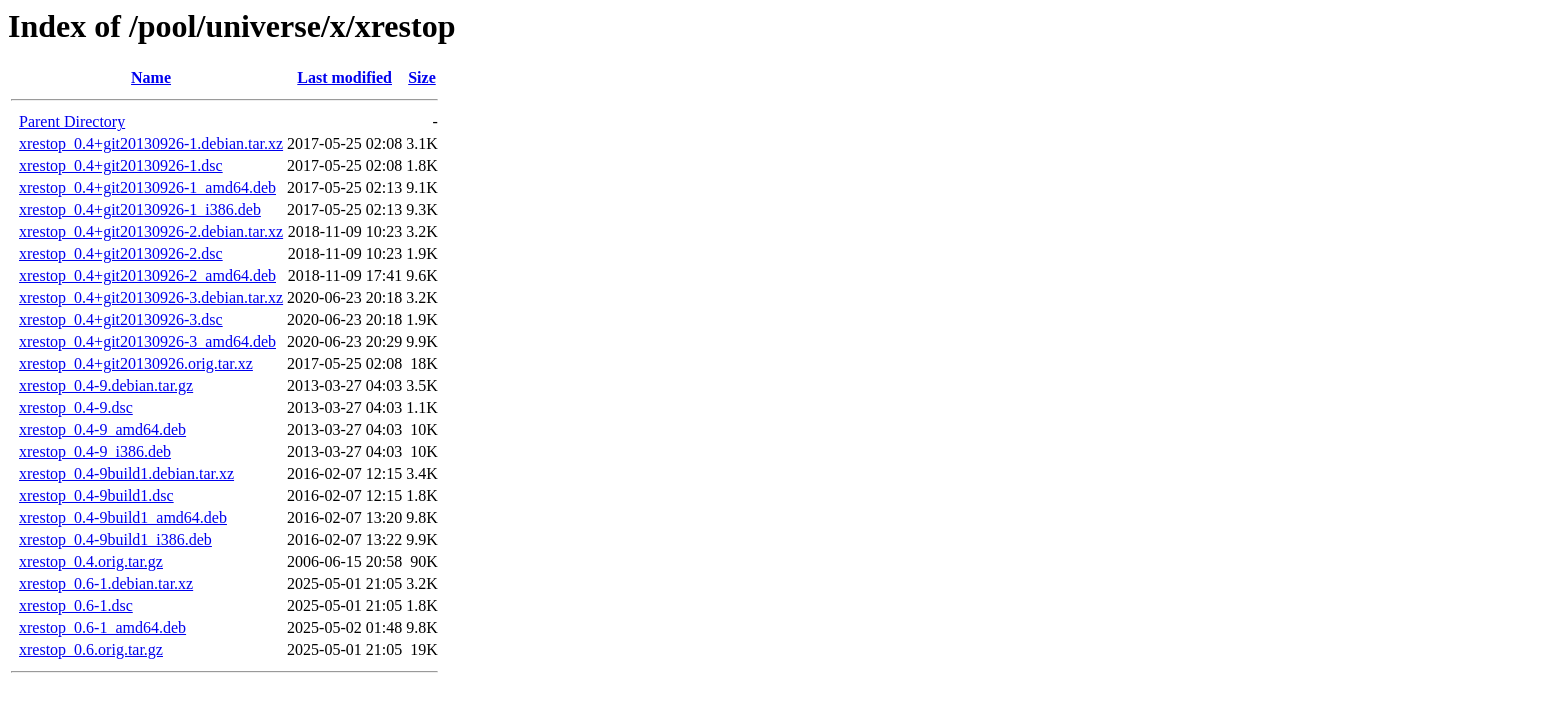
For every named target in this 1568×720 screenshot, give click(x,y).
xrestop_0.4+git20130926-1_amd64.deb (147, 187)
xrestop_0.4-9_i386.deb (95, 451)
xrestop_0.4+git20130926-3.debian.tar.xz (151, 297)
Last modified (344, 77)
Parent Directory (72, 121)
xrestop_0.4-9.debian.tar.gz (106, 385)
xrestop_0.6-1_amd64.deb (102, 627)
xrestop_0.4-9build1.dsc (96, 495)
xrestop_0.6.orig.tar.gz (91, 649)
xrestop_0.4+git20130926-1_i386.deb (140, 209)
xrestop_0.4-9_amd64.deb (102, 429)
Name (151, 77)
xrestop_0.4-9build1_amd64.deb (123, 517)
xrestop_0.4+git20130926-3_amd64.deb (147, 341)
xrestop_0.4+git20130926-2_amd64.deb (147, 275)
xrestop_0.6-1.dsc (76, 605)
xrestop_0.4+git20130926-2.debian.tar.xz (151, 231)
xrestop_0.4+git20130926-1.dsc (121, 165)
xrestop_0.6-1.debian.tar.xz (106, 583)
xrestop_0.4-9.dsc (76, 407)
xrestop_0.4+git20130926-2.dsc (121, 253)
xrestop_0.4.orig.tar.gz (91, 561)
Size (422, 77)
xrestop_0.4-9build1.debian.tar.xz (126, 473)
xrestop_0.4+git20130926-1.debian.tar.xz (151, 143)
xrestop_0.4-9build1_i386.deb (115, 539)
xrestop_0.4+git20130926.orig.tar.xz (136, 363)
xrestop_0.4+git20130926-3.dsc (121, 319)
